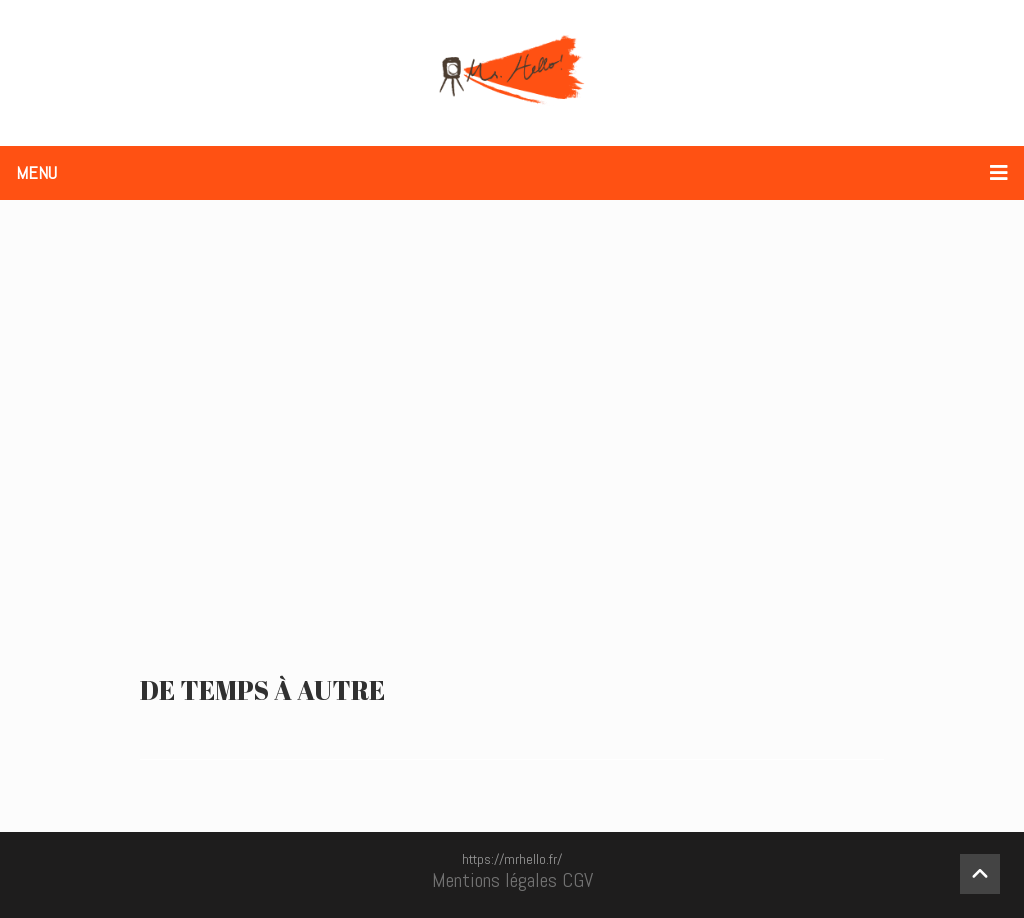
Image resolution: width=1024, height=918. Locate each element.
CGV (577, 880)
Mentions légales (494, 880)
